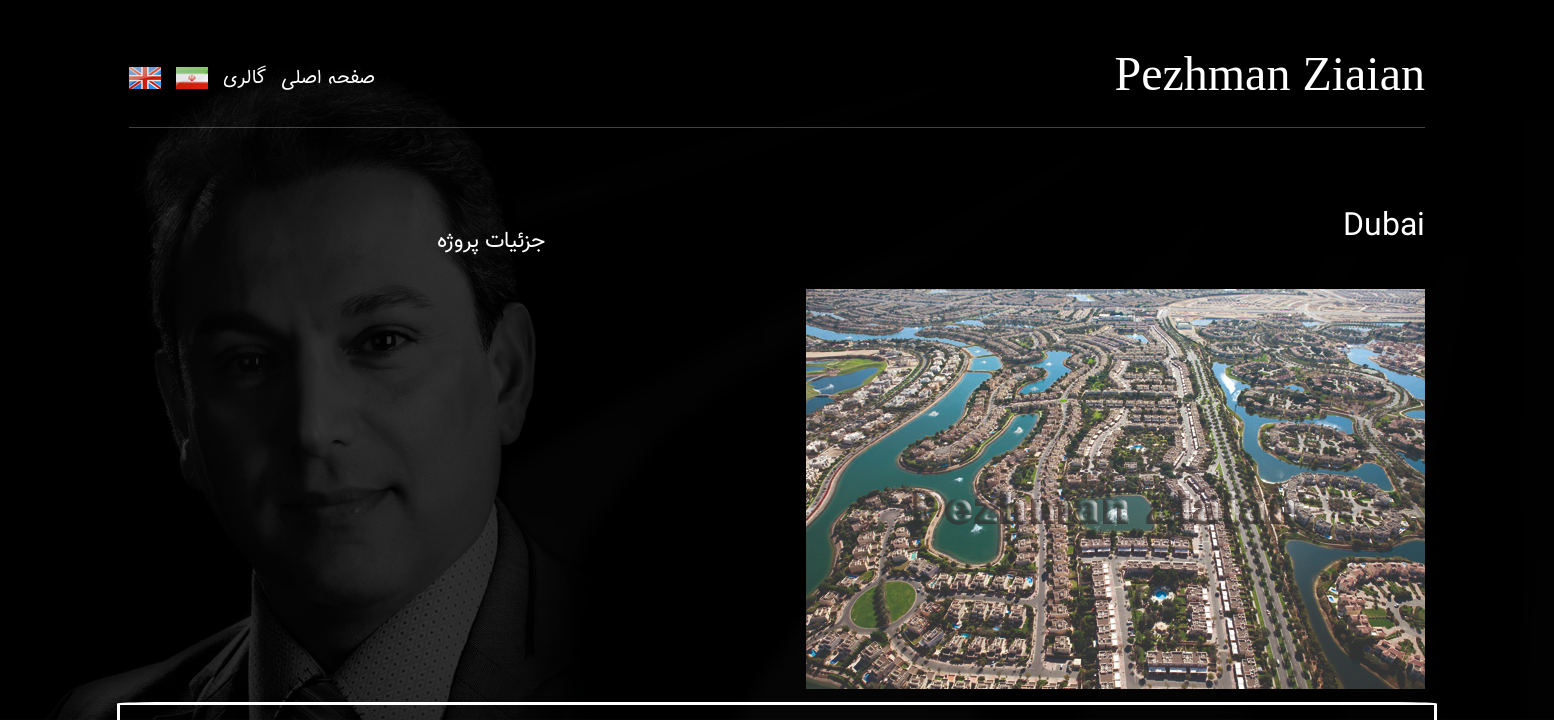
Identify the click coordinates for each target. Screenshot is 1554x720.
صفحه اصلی (328, 78)
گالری (244, 78)
